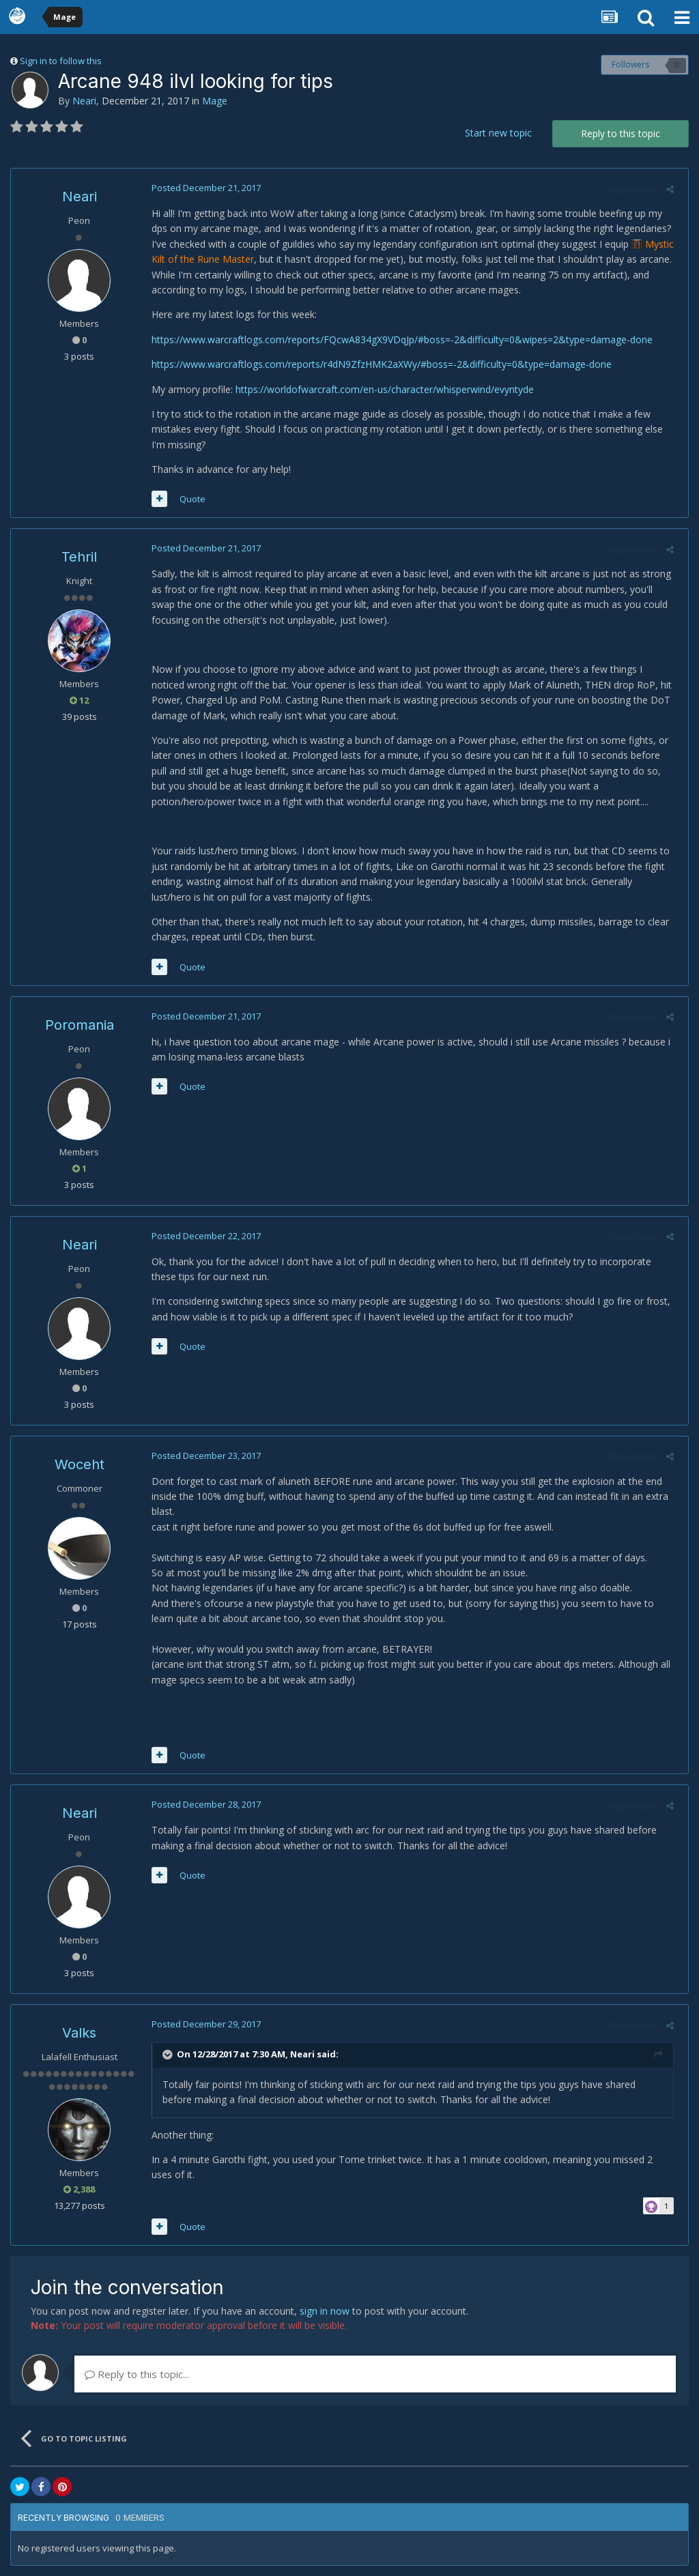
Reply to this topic (620, 133)
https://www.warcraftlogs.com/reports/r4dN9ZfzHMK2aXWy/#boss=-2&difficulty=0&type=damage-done (377, 364)
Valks (79, 2033)
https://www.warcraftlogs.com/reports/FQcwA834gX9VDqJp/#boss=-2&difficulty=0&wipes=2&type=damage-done (397, 339)
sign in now (325, 2310)
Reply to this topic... (137, 2374)
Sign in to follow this (61, 61)
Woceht (79, 1464)
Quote (188, 499)
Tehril (79, 557)
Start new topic (498, 132)
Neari (84, 100)
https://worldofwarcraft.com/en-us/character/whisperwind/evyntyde (380, 389)
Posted (202, 188)
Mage (214, 100)
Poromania (79, 1025)
